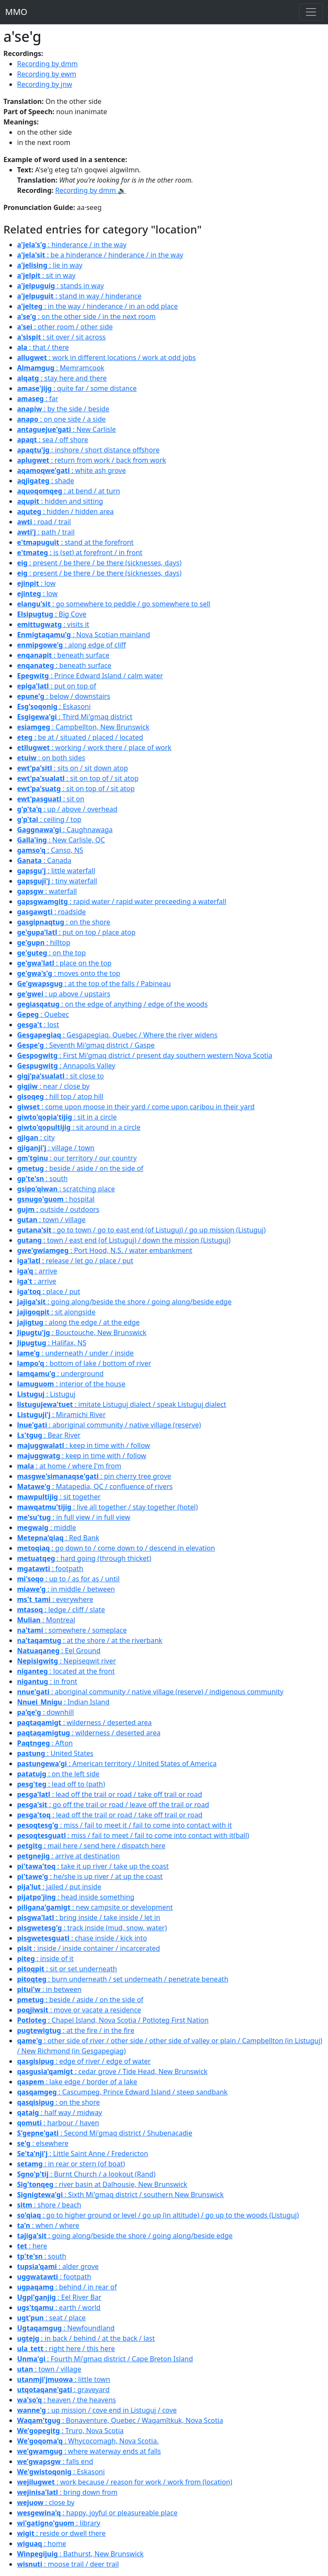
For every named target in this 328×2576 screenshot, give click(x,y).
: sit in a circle (67, 1117)
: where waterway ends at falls (89, 2451)
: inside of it (45, 1958)
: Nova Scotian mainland (83, 634)
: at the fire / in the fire (75, 2030)
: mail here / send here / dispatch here (91, 1845)
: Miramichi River (61, 1414)
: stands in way (60, 285)
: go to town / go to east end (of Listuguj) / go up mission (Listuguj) (141, 1230)
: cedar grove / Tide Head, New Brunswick (112, 2071)
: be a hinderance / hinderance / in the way (100, 255)
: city (36, 1137)
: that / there (43, 347)
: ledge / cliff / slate (61, 1609)
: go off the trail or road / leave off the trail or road (113, 1804)
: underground (60, 1373)
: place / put (48, 1291)
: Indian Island (63, 1702)
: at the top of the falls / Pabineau (94, 983)
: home (41, 2543)
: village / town (55, 1147)
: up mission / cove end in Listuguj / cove (97, 2410)
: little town (63, 2379)
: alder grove (58, 2266)
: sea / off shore (52, 439)
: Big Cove (51, 614)
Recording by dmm (47, 63)
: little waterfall (56, 870)
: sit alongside (56, 1312)
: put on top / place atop (76, 932)
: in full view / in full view (73, 1517)
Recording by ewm (46, 74)
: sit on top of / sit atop (77, 778)
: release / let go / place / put (75, 1260)
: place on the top (64, 963)
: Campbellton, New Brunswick (83, 727)
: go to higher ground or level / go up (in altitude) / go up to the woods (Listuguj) (158, 2215)
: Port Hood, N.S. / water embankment (104, 1250)
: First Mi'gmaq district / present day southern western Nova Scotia (144, 1055)
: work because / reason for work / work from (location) (124, 2482)
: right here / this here (66, 2348)
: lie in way (49, 265)
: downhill (45, 1712)
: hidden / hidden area (65, 511)
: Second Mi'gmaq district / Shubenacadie (104, 2133)
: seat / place (51, 2317)
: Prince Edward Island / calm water (90, 675)
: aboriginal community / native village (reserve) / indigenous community (150, 1691)
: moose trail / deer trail (68, 2564)
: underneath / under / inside (75, 1353)
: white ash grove (71, 470)
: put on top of (56, 686)
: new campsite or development (95, 1907)
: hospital (56, 1199)
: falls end (55, 2461)
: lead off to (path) (61, 1784)
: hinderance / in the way (71, 244)
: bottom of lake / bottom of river (84, 1363)
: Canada (44, 860)
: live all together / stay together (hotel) (107, 1507)
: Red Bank (58, 1537)
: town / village (51, 1219)
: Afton (45, 1743)
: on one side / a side (61, 419)
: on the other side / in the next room (86, 316)
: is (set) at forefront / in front (79, 552)
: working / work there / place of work (94, 747)
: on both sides (51, 757)
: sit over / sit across (61, 337)
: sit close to (60, 1076)
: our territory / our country (77, 1158)
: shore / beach (49, 2205)
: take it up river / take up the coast (93, 1866)
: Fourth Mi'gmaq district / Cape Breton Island (105, 2358)
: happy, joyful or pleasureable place (97, 2512)
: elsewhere (42, 2143)
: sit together (59, 1496)
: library (58, 2523)
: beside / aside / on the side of (80, 1168)
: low (36, 583)
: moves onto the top (68, 973)
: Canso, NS (50, 850)
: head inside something (76, 1897)
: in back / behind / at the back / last (86, 2338)
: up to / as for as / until (68, 1578)
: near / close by (53, 1086)
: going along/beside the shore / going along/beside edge (124, 1301)
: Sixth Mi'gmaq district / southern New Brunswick (120, 2194)
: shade (45, 480)
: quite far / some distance (77, 388)
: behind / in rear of (67, 2287)
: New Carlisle (66, 429)
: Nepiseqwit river (66, 1661)
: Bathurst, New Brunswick (80, 2553)
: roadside (51, 911)
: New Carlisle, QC (61, 840)
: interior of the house (71, 1383)
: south (42, 1178)
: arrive (37, 1271)
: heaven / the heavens (66, 2400)
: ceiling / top (49, 819)
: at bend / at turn (68, 491)
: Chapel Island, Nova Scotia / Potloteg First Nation (112, 2020)
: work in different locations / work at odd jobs (106, 357)
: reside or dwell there (61, 2533)
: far (37, 398)
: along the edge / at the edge (78, 1322)
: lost (38, 1024)
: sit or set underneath (67, 1968)
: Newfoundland (65, 2328)
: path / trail (46, 532)
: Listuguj (46, 1394)
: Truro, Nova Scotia (70, 2430)
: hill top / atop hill (60, 1096)
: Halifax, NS (51, 1342)
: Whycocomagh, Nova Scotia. (87, 2441)
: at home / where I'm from (69, 1466)
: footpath (50, 1568)
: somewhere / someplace (72, 1630)
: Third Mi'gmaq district (74, 716)
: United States (55, 1753)
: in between (49, 1989)
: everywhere (55, 1599)
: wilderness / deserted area (84, 1722)
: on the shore (63, 922)
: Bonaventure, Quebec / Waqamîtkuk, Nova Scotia (120, 2420)
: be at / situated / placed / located (80, 737)
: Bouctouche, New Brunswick (81, 1332)
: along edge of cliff (71, 645)
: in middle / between (66, 1589)
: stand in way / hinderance (79, 296)
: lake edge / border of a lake (77, 2081)
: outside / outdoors (58, 1209)
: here (32, 2246)
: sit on (50, 799)
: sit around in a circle (79, 1127)
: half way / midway (59, 2112)
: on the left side (58, 1773)
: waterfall (47, 891)
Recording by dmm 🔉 (90, 190)
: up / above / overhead (67, 809)
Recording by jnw (44, 84)
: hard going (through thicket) (84, 1558)
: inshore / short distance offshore (88, 450)
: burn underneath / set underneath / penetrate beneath (122, 1979)
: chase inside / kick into (82, 1938)
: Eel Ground (58, 1650)
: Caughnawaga (65, 829)
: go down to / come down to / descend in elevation (116, 1548)
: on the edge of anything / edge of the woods (112, 1004)
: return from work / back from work (91, 460)
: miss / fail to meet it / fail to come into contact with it (124, 1825)
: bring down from (67, 2492)
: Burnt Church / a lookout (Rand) (86, 2174)
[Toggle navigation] (311, 12)
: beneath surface (63, 655)
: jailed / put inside (59, 1886)
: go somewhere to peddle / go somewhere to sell (113, 604)
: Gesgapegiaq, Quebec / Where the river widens (117, 1035)
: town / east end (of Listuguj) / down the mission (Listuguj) (124, 1240)
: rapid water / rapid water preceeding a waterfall (121, 901)
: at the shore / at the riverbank (89, 1640)
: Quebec (43, 1014)
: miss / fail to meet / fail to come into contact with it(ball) (133, 1835)
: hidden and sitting (60, 501)
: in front (47, 1681)
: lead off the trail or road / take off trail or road (109, 1794)
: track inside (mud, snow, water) (92, 1927)
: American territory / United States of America (117, 1763)
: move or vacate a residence (79, 2010)
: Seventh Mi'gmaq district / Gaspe (86, 1045)
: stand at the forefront (75, 542)
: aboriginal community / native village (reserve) (109, 1425)
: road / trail (44, 521)
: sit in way (46, 275)
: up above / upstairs (63, 993)
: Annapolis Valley (66, 1065)
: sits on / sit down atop (72, 768)
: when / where (48, 2225)
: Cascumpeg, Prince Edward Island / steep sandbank (122, 2092)
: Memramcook (60, 367)
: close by (45, 2502)
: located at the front (66, 1671)
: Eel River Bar (59, 2297)
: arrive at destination (68, 1856)
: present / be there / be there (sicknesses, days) (99, 562)
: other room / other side (65, 326)
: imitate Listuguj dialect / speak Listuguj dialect (121, 1404)
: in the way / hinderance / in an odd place (97, 306)
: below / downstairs (63, 696)
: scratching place (66, 1188)
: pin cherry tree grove (94, 1476)
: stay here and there (62, 378)
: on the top (51, 952)
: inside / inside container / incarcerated (88, 1948)
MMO (16, 12)
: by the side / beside (63, 409)
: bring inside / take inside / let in (88, 1917)
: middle (46, 1527)
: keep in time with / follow (83, 1445)
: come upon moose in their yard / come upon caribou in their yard (136, 1106)
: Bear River (48, 1435)
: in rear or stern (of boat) (71, 2163)
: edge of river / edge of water (84, 2061)
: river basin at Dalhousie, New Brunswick (102, 2184)
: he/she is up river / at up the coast (90, 1876)
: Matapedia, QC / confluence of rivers (95, 1486)
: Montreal (46, 1620)
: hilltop (43, 942)
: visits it (53, 624)
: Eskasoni (54, 706)
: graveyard (63, 2389)
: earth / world (58, 2307)
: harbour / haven (58, 2122)
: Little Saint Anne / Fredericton (82, 2153)
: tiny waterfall (57, 881)
